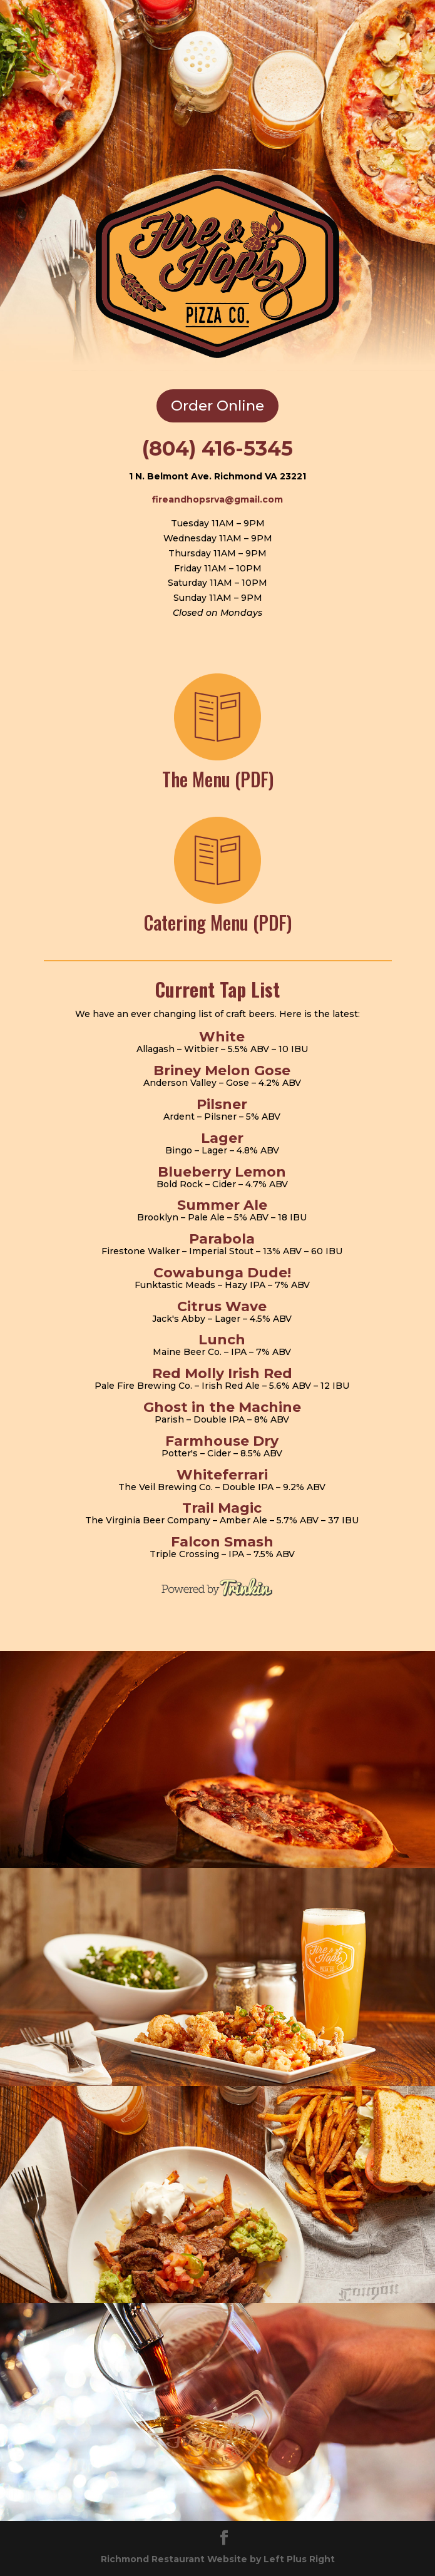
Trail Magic (222, 1508)
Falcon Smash (222, 1541)
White (222, 1036)
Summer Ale (222, 1205)
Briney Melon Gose (221, 1070)
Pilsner (222, 1104)
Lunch (221, 1339)
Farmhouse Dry (222, 1441)
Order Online (217, 405)
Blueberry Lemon (222, 1171)
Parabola (222, 1238)
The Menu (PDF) (218, 779)
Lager (222, 1138)
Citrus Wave (222, 1306)
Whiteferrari (222, 1474)
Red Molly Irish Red (222, 1373)
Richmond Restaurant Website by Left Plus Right (218, 2559)
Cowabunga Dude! (222, 1272)
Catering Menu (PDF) (218, 922)
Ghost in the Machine (222, 1407)
